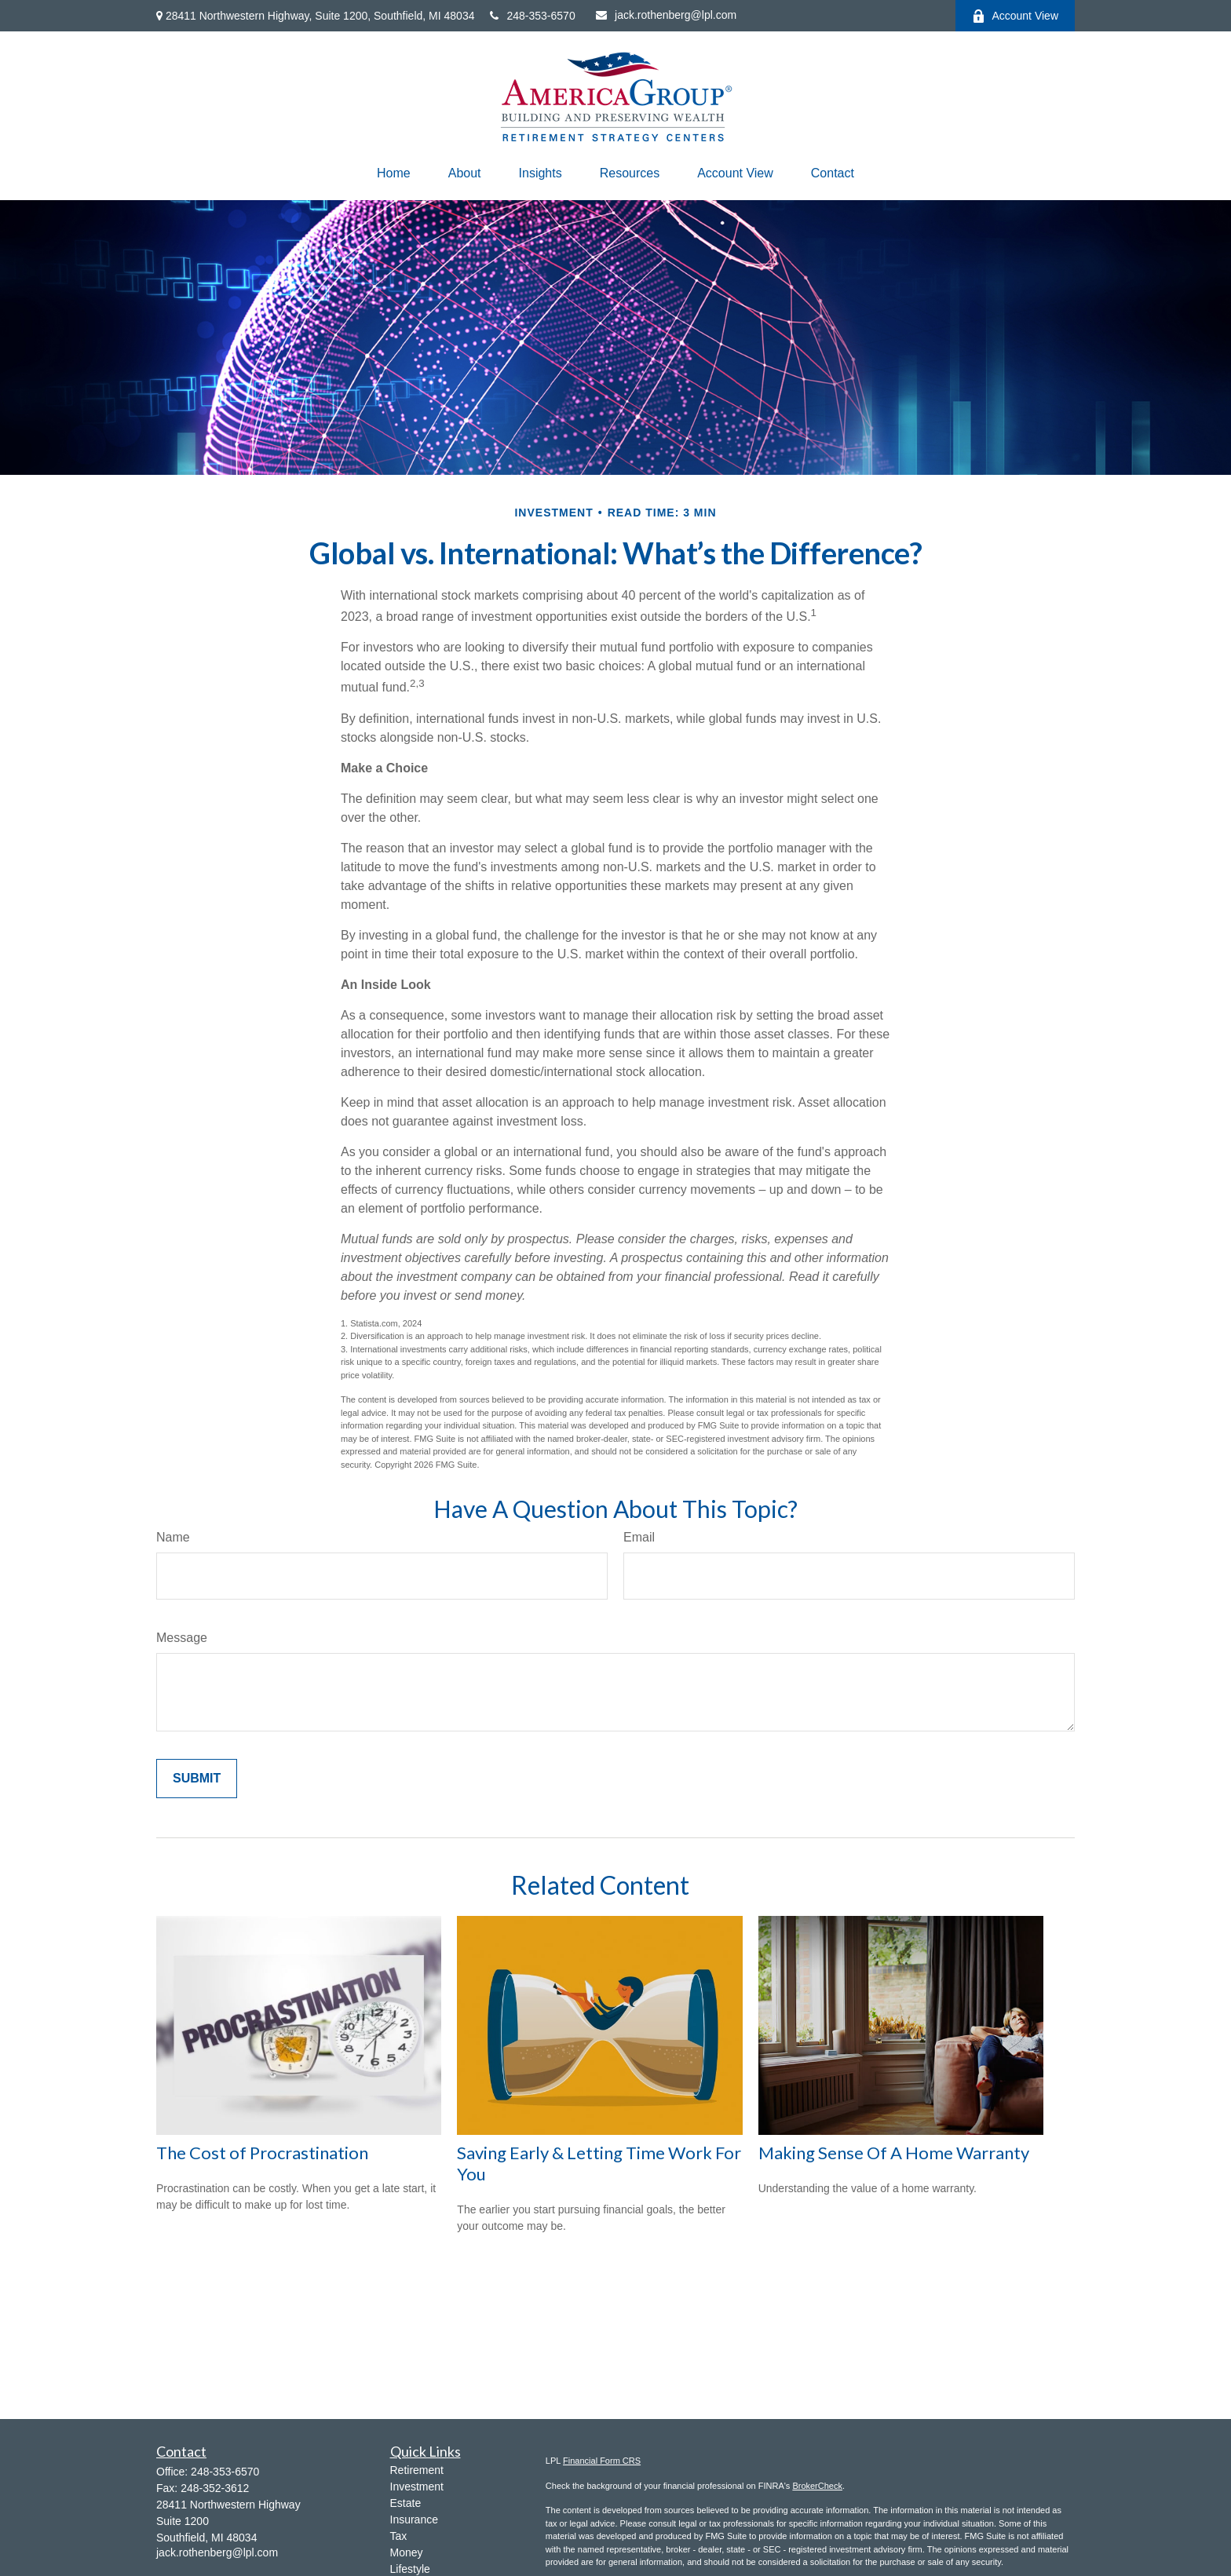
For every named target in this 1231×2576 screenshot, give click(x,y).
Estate (406, 2503)
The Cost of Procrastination (262, 2152)
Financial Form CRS (602, 2460)
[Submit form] (196, 1778)
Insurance (414, 2519)
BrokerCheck (817, 2485)
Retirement (417, 2470)
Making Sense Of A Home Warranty (893, 2152)
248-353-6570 (532, 15)
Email (639, 1537)
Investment (417, 2486)
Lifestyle (410, 2569)
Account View (1015, 16)
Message (181, 1637)
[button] (393, 173)
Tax (398, 2536)
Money (406, 2552)
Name (173, 1537)
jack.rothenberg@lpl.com (666, 15)
